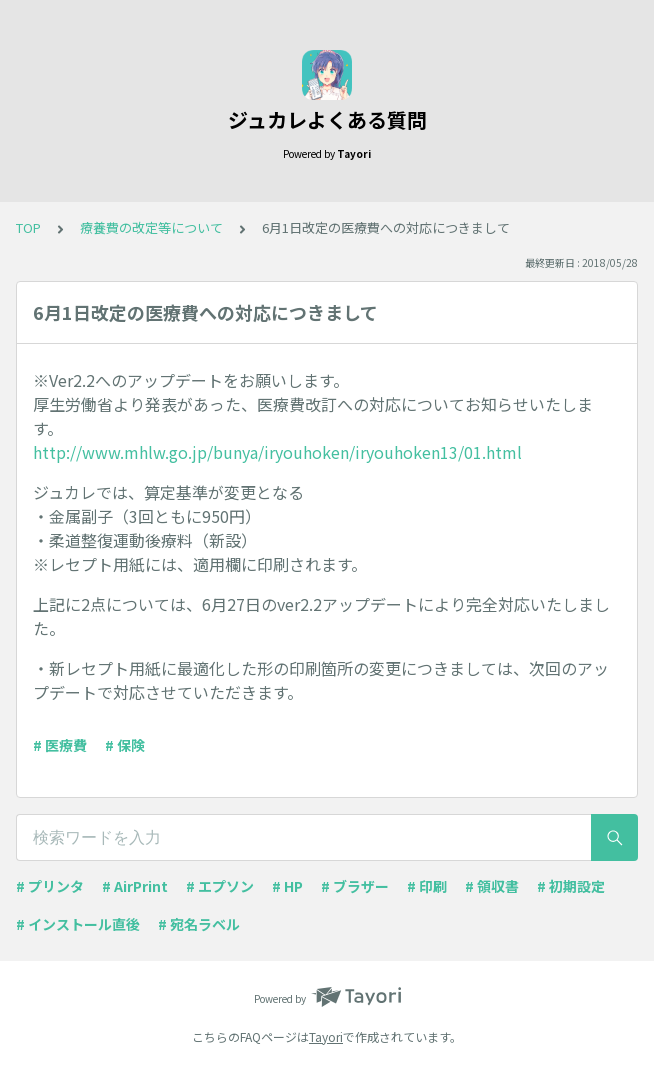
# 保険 (125, 745)
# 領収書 (492, 886)
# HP (287, 886)
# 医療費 (60, 745)
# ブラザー (355, 886)
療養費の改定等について (151, 227)
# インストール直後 (78, 924)
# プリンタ (50, 886)
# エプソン (220, 886)
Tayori (326, 1036)
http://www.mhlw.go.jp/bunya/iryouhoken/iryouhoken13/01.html (277, 452)
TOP (28, 227)
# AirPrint (135, 886)
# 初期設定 (571, 886)
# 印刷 (427, 886)
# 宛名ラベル (199, 924)
